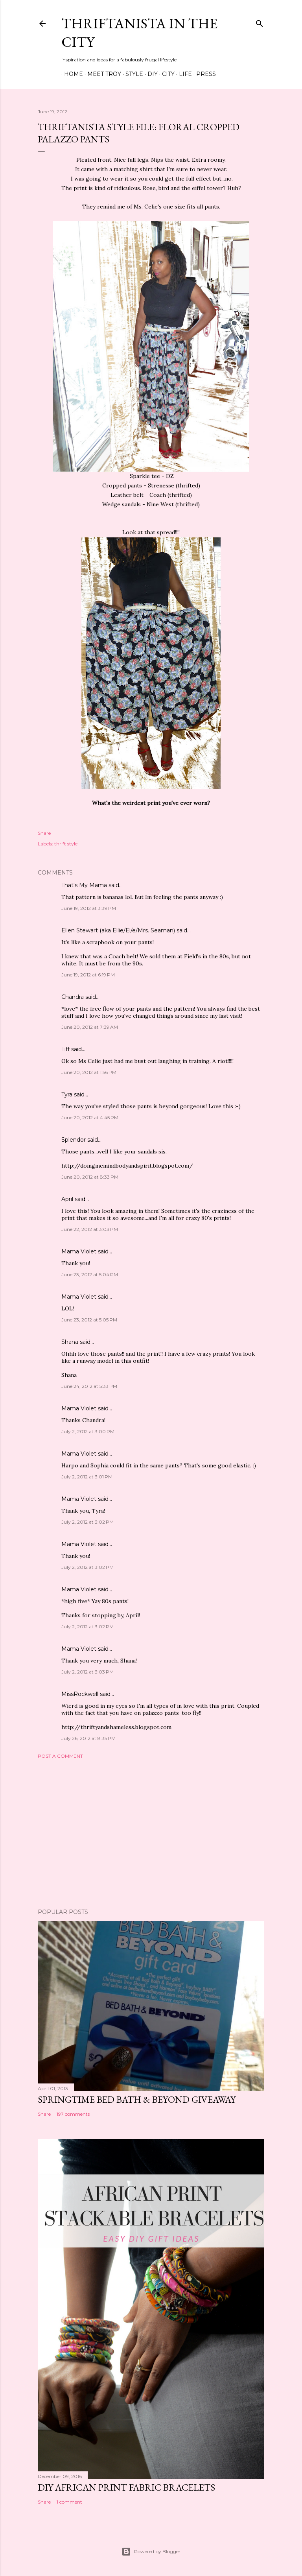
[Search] (259, 22)
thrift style (65, 844)
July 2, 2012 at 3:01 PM (86, 1477)
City (165, 74)
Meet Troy (101, 74)
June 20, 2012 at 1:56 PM (88, 1072)
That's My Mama (84, 885)
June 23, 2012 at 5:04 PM (89, 1274)
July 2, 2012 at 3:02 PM (87, 1522)
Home (70, 74)
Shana (69, 1341)
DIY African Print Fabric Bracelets (126, 2487)
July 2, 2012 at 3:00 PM (87, 1431)
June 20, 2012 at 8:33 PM (89, 1177)
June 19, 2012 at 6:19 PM (88, 975)
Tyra (66, 1094)
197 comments (73, 2114)
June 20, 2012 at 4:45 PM (89, 1117)
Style (131, 74)
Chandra (72, 996)
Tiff (65, 1049)
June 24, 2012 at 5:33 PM (89, 1386)
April (67, 1199)
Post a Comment (60, 1756)
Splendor (73, 1139)
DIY (150, 74)
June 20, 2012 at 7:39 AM (89, 1027)
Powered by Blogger (151, 2551)
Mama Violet (78, 1251)
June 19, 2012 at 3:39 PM (88, 908)
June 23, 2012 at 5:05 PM (89, 1320)
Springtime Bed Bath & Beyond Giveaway (137, 2099)
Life (182, 74)
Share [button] (44, 833)
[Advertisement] (151, 1834)
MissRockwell (79, 1694)
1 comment (69, 2502)
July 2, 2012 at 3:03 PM (87, 1672)
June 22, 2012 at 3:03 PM (89, 1229)
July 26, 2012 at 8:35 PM (88, 1738)
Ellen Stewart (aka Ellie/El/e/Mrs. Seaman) (118, 930)
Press (203, 74)
